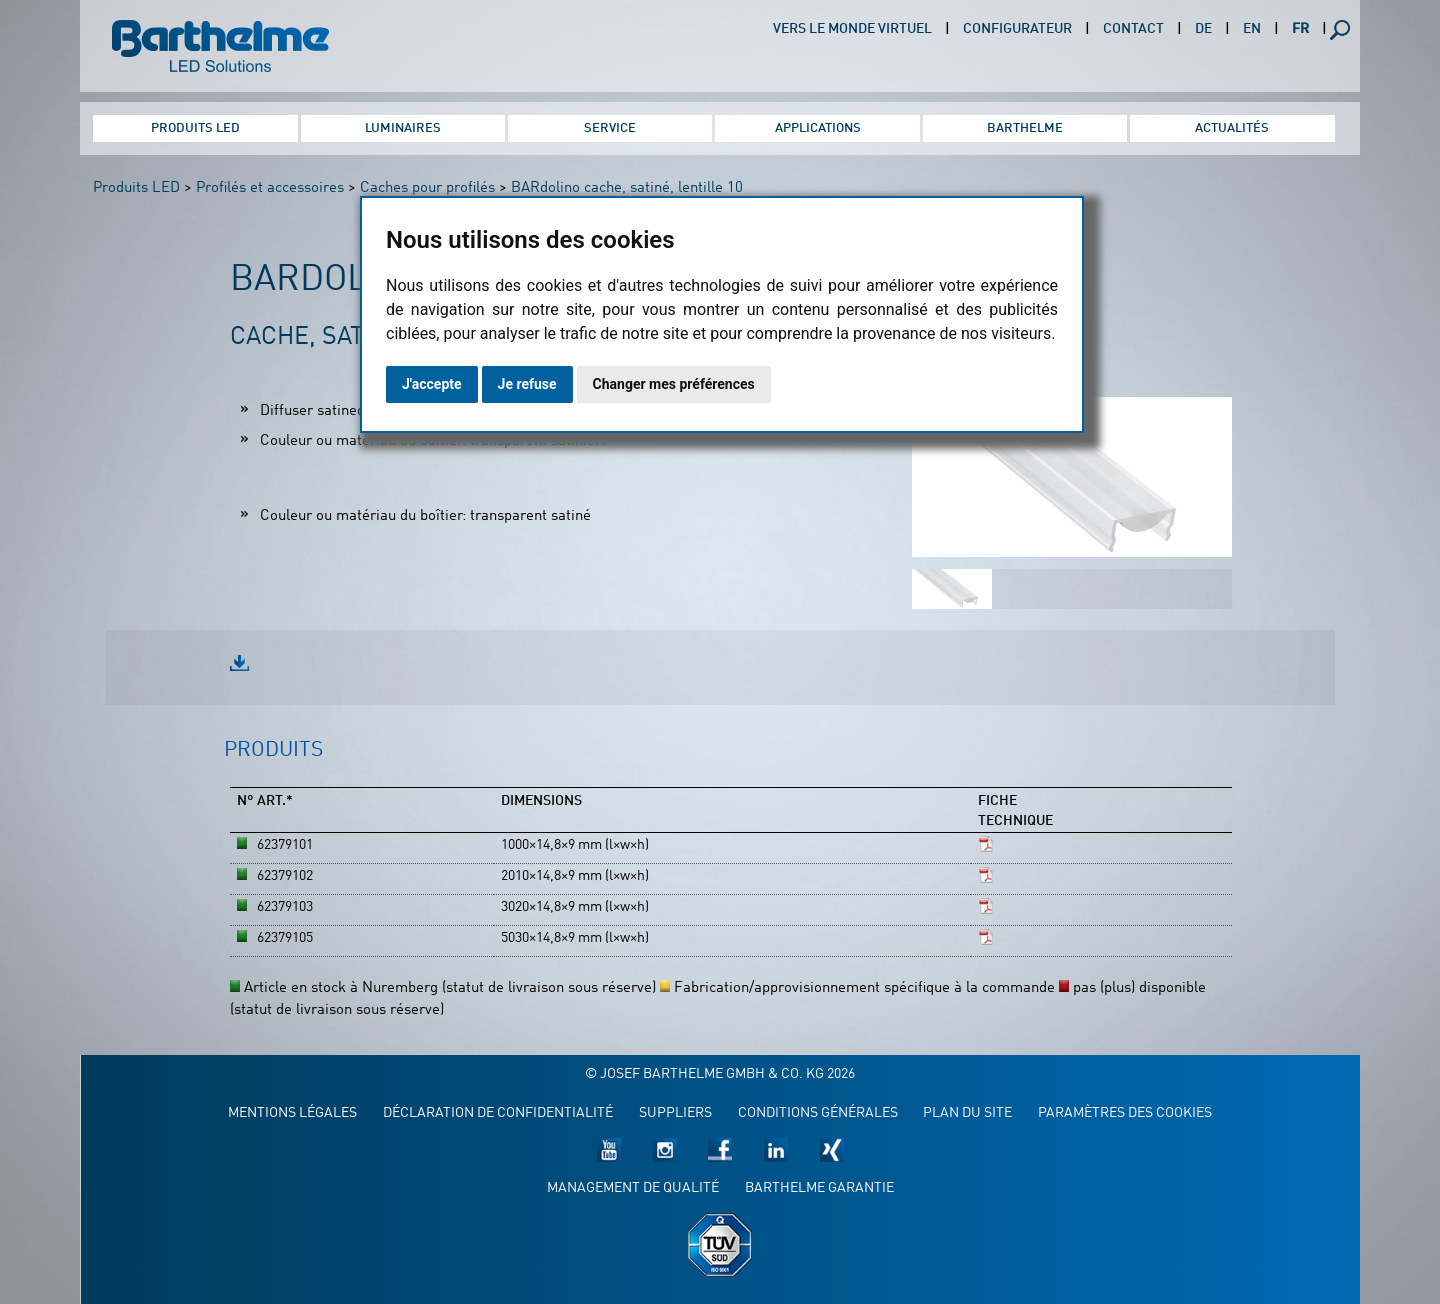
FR (1300, 29)
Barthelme (1025, 128)
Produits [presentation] (273, 750)
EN (1252, 29)
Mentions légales (292, 1113)
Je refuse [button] (527, 384)
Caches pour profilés (427, 188)
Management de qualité (633, 1188)
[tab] (273, 761)
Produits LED (195, 128)
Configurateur (1017, 29)
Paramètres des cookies (1125, 1113)
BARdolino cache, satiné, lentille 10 (627, 188)
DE (1203, 29)
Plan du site (967, 1113)
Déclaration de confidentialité (498, 1113)
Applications (818, 128)
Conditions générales (818, 1113)
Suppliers (675, 1113)
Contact (1133, 29)
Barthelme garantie (819, 1188)
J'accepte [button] (432, 384)
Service (610, 128)
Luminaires (403, 128)
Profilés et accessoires (270, 188)
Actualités (1232, 128)
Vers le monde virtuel (852, 29)
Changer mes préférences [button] (674, 384)
